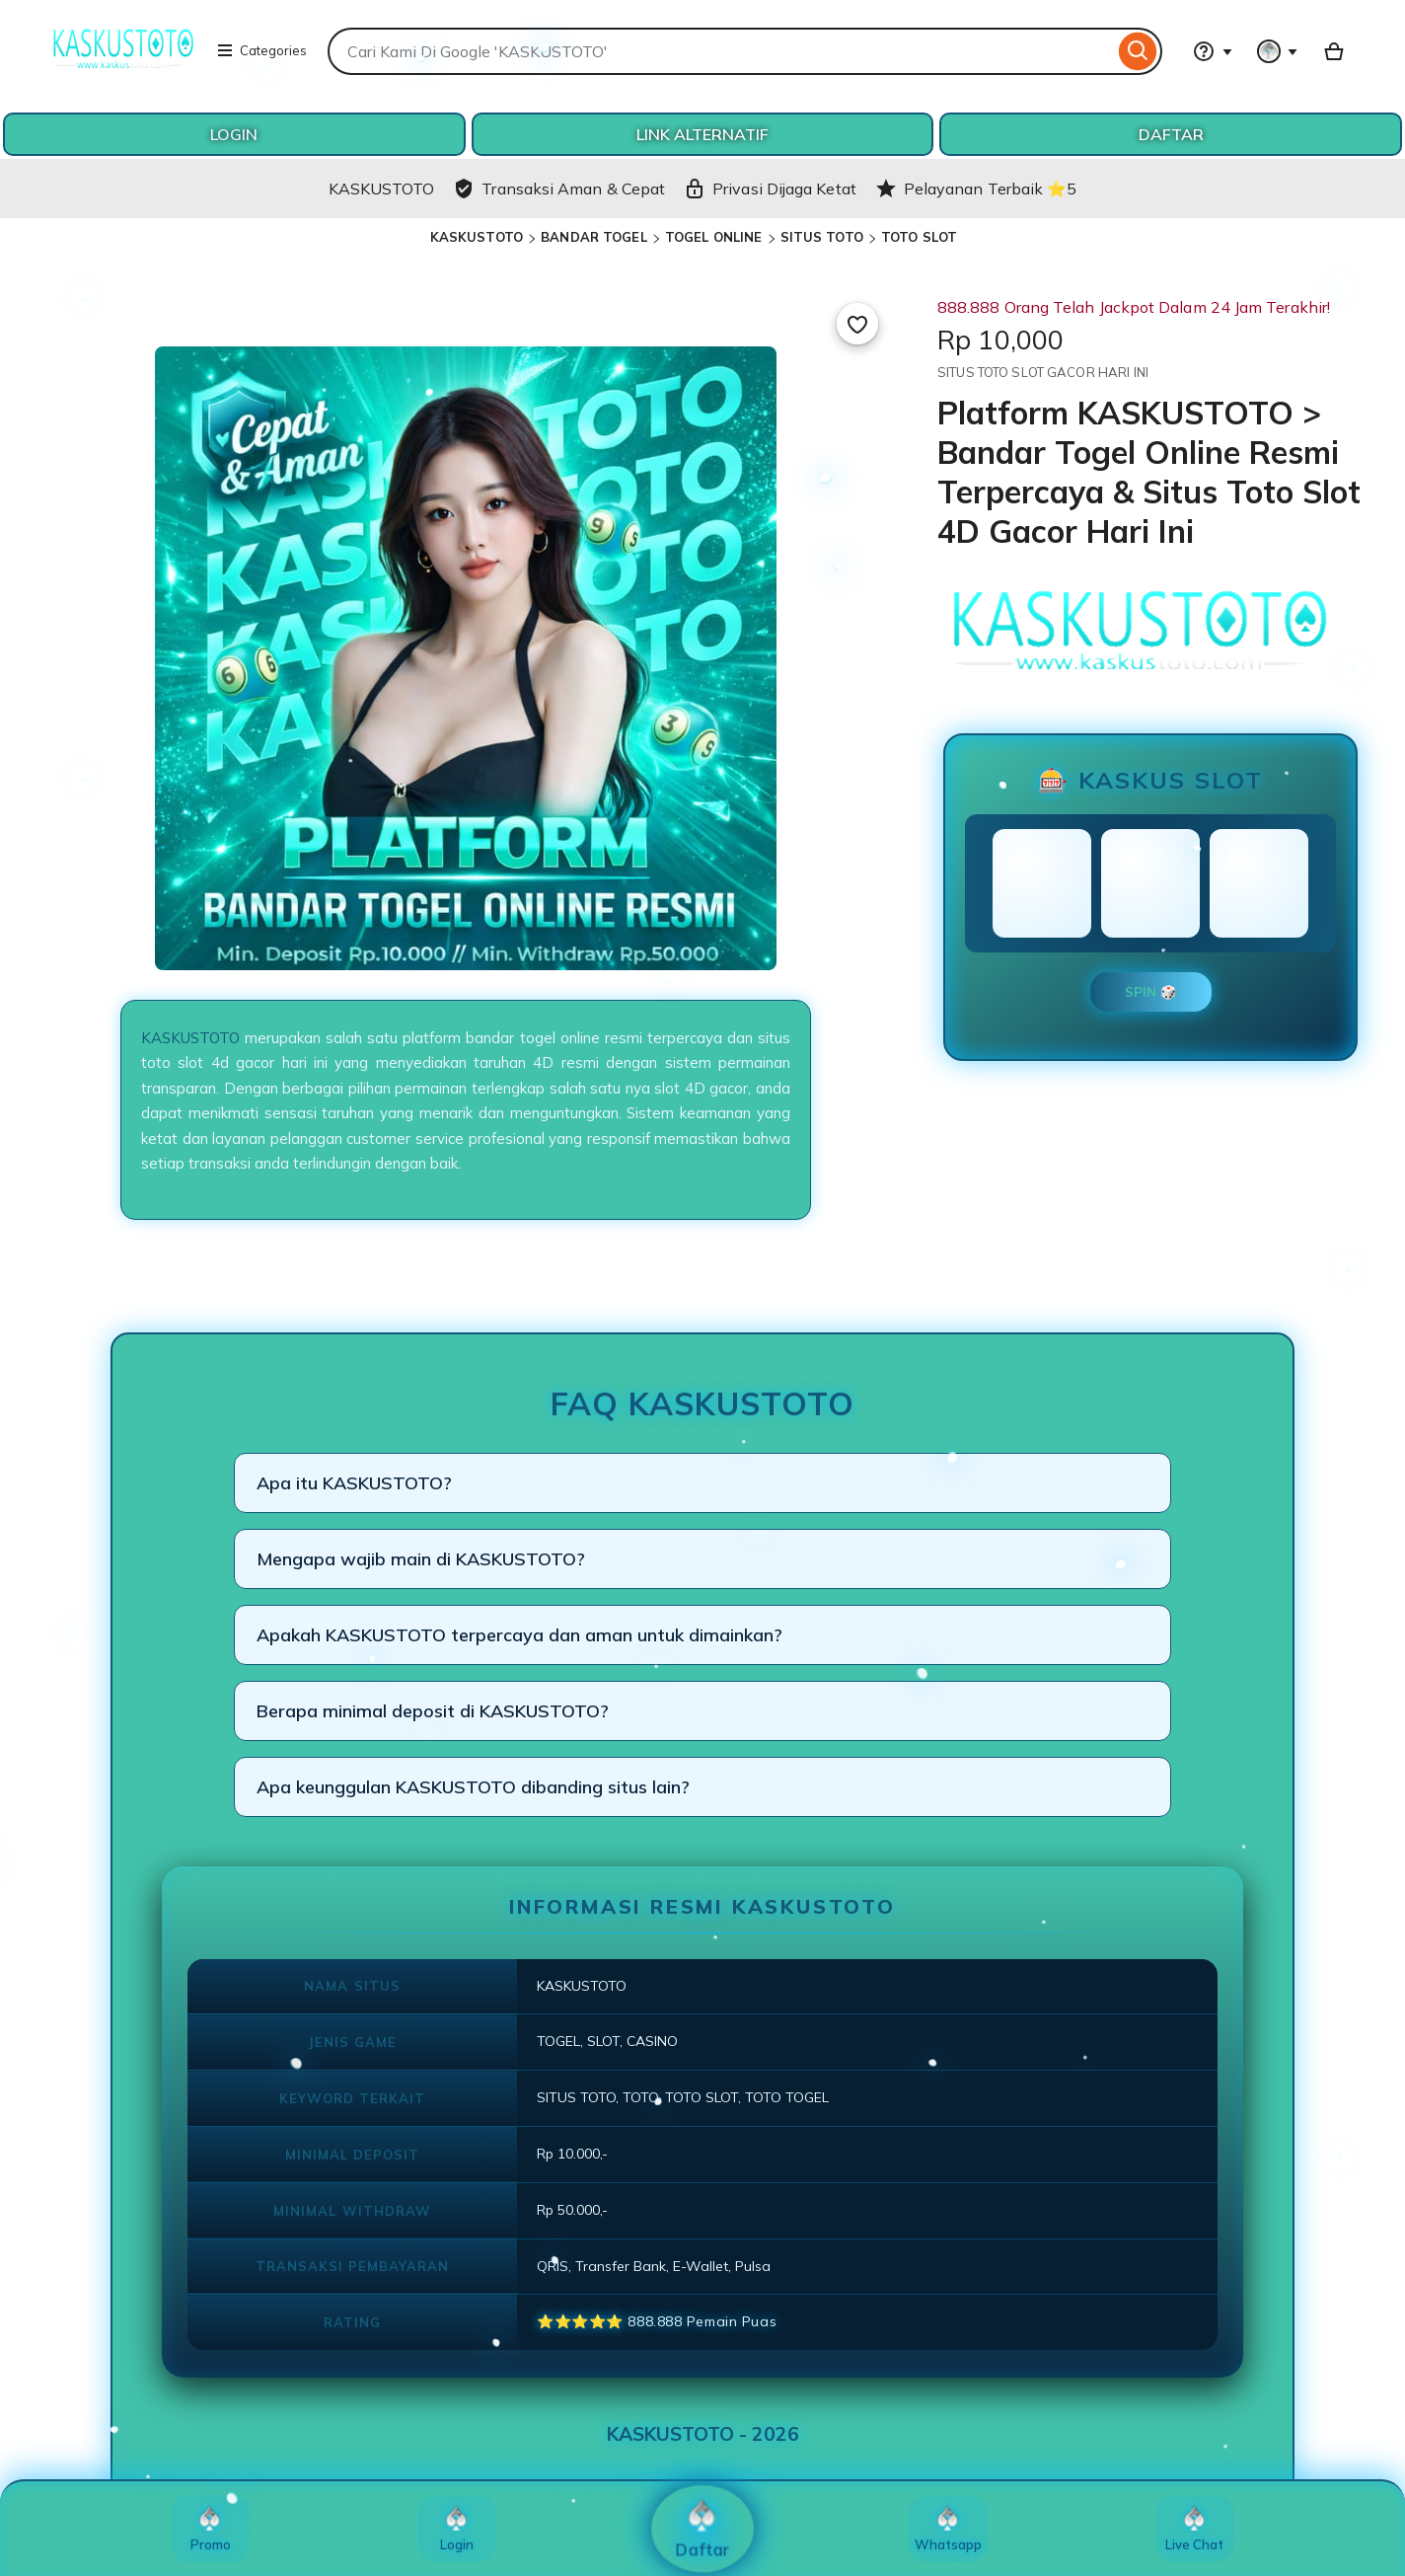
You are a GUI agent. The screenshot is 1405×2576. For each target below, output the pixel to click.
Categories (261, 50)
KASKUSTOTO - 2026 (703, 2434)
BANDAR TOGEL (594, 237)
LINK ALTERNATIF (702, 134)
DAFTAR (1171, 134)
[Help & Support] (1212, 51)
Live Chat (1194, 2528)
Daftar (703, 2528)
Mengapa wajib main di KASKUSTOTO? (421, 1559)
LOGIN (234, 134)
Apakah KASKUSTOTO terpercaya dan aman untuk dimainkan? (519, 1635)
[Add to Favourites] (857, 323)
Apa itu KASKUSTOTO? (354, 1483)
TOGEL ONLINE (714, 237)
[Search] (1138, 51)
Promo (210, 2528)
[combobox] (721, 51)
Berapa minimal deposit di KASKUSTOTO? (433, 1711)
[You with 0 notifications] (1277, 51)
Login (457, 2528)
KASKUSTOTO (476, 237)
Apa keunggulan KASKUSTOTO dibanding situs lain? (473, 1787)
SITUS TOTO (821, 237)
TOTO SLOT (919, 237)
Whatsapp (948, 2528)
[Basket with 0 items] (1334, 51)
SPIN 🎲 (1151, 992)
